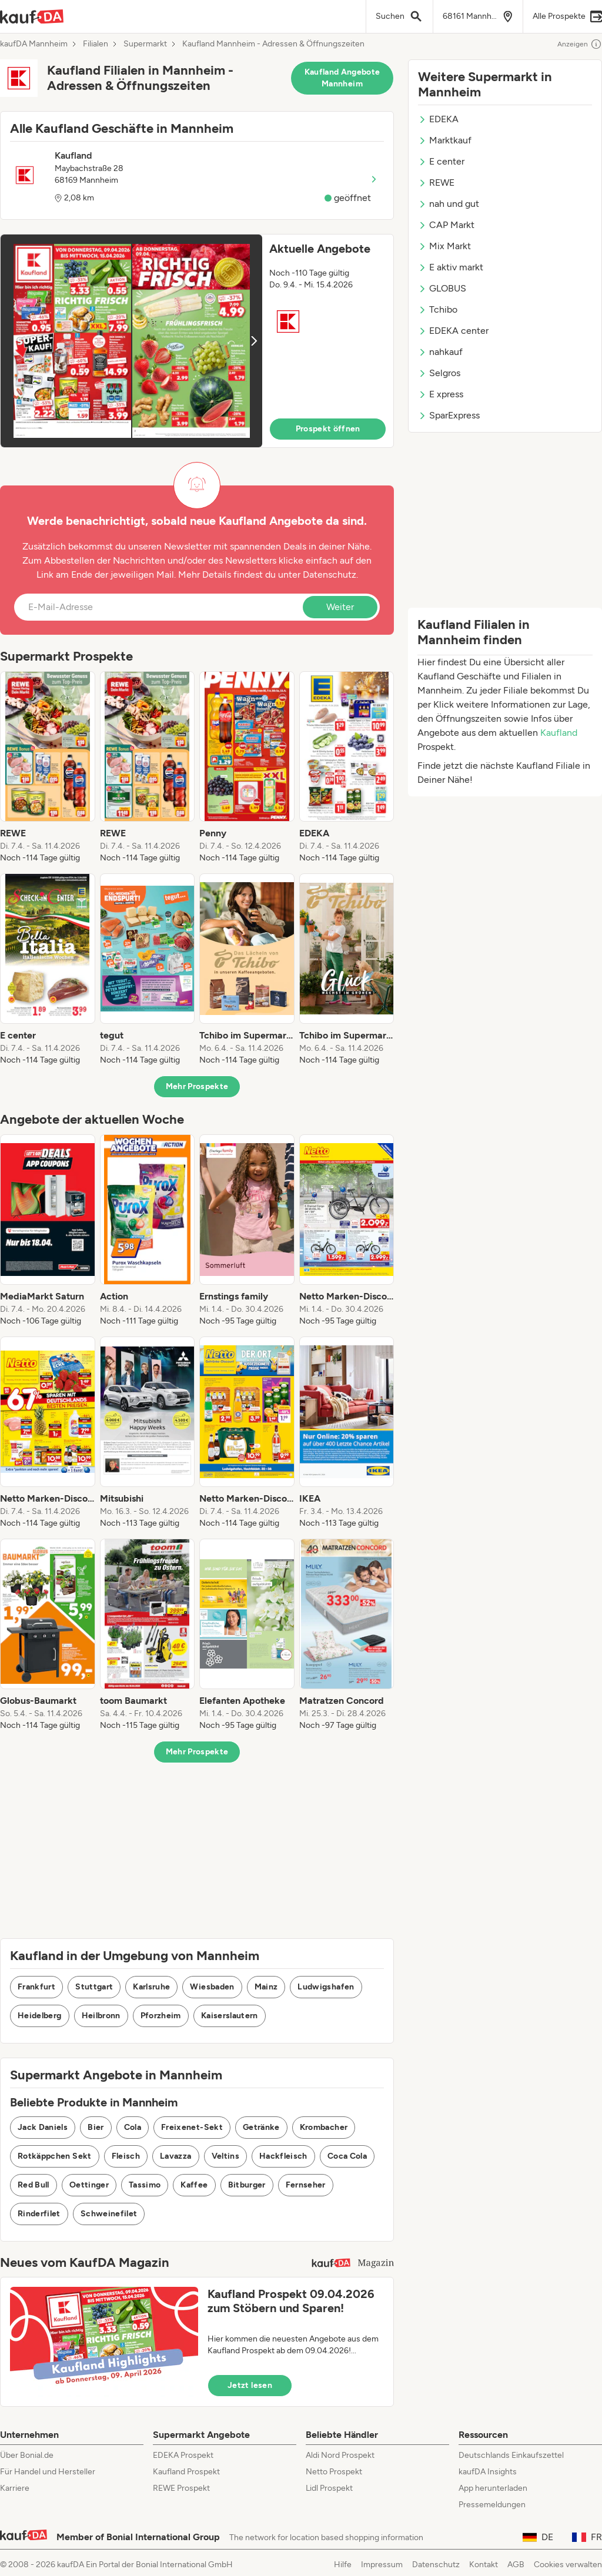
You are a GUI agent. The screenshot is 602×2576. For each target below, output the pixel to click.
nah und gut (448, 203)
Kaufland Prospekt (186, 2472)
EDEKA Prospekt (183, 2455)
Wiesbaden (212, 1987)
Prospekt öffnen (328, 429)
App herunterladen (493, 2488)
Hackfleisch (283, 2156)
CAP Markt (446, 224)
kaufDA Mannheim (34, 44)
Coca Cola (347, 2156)
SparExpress (449, 415)
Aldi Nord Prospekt (340, 2455)
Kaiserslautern (229, 2016)
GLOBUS (442, 288)
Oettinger (89, 2185)
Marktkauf (444, 140)
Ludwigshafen (325, 1987)
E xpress (440, 394)
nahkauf (440, 351)
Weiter (340, 606)
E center (441, 161)
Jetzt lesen (250, 2385)
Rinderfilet (39, 2214)
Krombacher (324, 2127)
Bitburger (247, 2185)
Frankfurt (36, 1987)
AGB (515, 2565)
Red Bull (33, 2185)
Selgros (439, 372)
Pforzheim (161, 2016)
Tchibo (437, 309)
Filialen (95, 44)
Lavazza (175, 2156)
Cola (132, 2127)
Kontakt (483, 2565)
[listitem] (47, 767)
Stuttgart (94, 1987)
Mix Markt (444, 246)
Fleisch (126, 2156)
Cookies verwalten (568, 2565)
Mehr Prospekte (197, 1086)
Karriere (14, 2488)
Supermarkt (145, 44)
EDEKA (438, 119)
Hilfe (343, 2565)
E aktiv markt (450, 267)
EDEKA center (453, 330)
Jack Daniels (43, 2127)
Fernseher (306, 2185)
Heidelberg (40, 2016)
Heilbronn (101, 2016)
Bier (95, 2127)
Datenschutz (329, 574)
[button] (197, 341)
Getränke (261, 2127)
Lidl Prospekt (329, 2488)
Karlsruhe (151, 1987)
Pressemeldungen (492, 2505)
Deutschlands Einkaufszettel (511, 2455)
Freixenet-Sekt (192, 2127)
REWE (436, 182)
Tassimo (144, 2185)
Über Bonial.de (26, 2455)
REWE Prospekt (181, 2488)
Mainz (266, 1987)
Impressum (382, 2565)
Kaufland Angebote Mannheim (342, 78)
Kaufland (558, 732)
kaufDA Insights (488, 2472)
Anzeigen (579, 44)
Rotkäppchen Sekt (55, 2156)
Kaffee (194, 2185)
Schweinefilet (109, 2214)
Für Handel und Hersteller (47, 2472)
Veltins (225, 2156)
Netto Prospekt (334, 2472)
